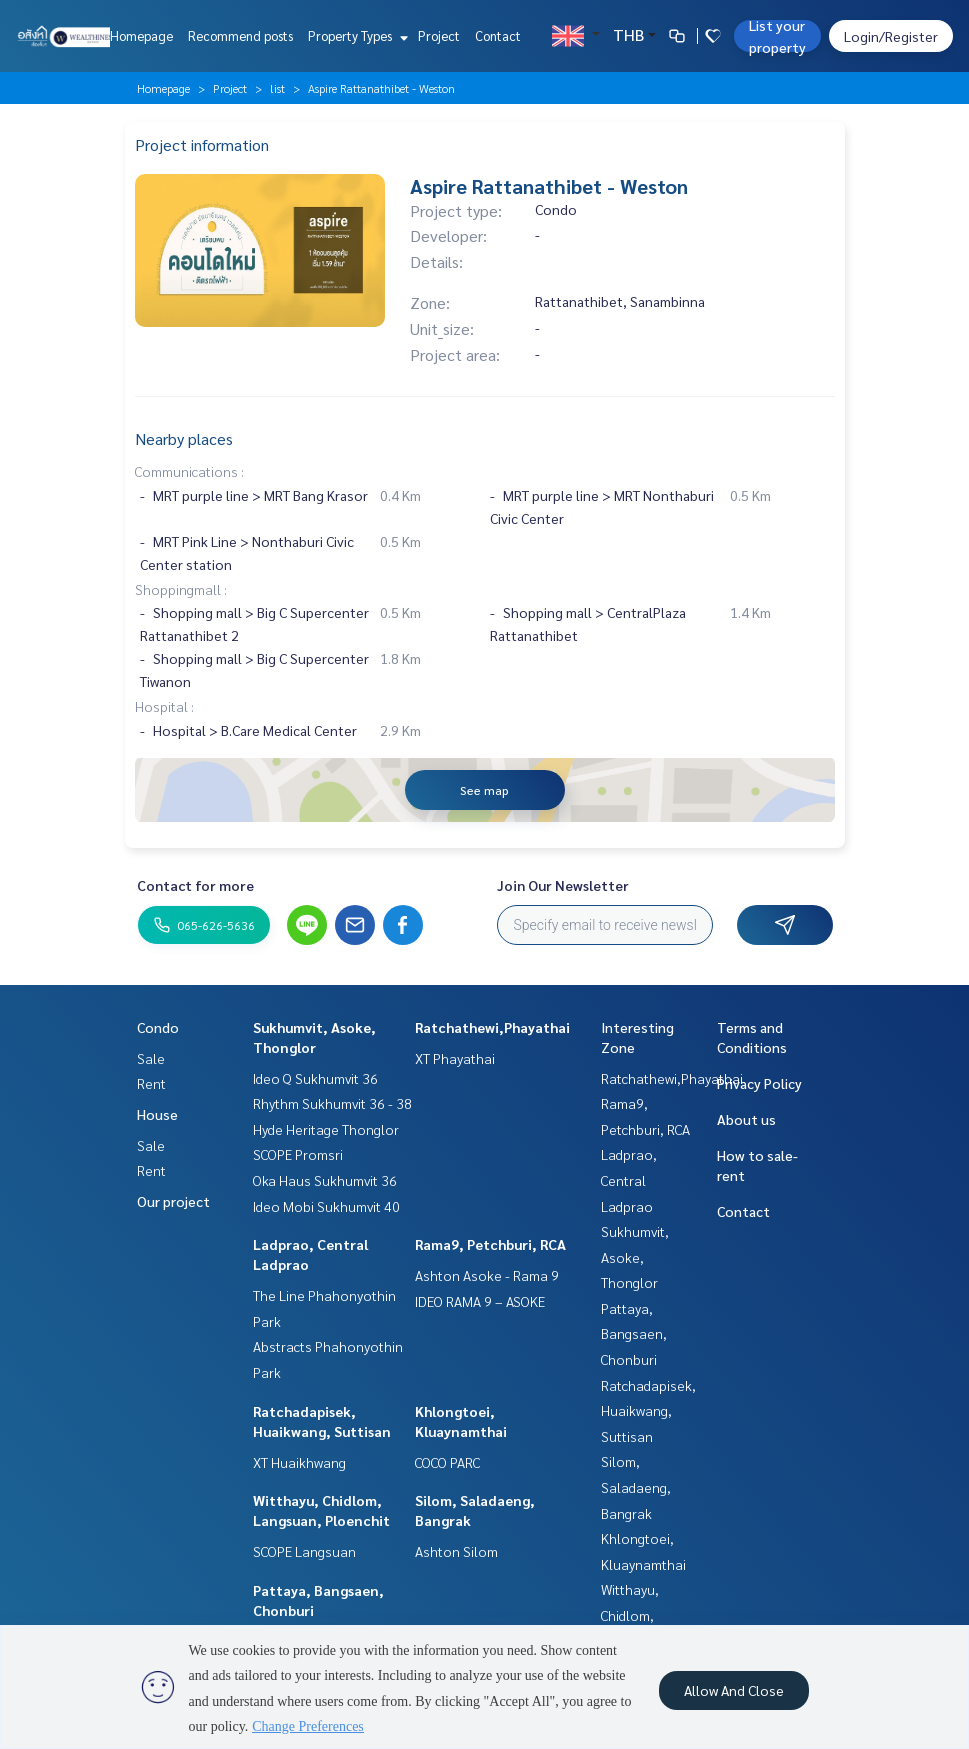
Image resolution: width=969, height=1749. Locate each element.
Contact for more (195, 885)
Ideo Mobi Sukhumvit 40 (326, 1206)
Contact (498, 35)
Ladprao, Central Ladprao (629, 1179)
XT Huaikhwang (299, 1462)
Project (439, 35)
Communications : (189, 471)
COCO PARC (447, 1462)
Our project (173, 1201)
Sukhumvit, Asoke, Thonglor (635, 1256)
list (277, 88)
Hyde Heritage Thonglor (326, 1129)
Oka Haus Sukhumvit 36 (325, 1180)
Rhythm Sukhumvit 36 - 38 (332, 1103)
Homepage (141, 35)
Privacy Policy (759, 1083)
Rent (151, 1083)
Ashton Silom (456, 1551)
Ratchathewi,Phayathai (492, 1027)
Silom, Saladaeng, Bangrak (636, 1486)
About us (746, 1119)
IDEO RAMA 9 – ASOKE (480, 1301)
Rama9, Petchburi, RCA (490, 1244)
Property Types (355, 35)
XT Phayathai (455, 1058)
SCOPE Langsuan (304, 1551)
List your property (777, 36)
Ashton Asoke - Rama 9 (487, 1275)
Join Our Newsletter (563, 885)
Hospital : (164, 706)
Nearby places (184, 438)
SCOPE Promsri (298, 1154)
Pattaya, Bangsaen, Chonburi (634, 1333)
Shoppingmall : (181, 589)
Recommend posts (240, 35)
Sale (151, 1058)
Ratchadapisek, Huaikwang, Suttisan (648, 1410)
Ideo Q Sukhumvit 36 (315, 1078)
